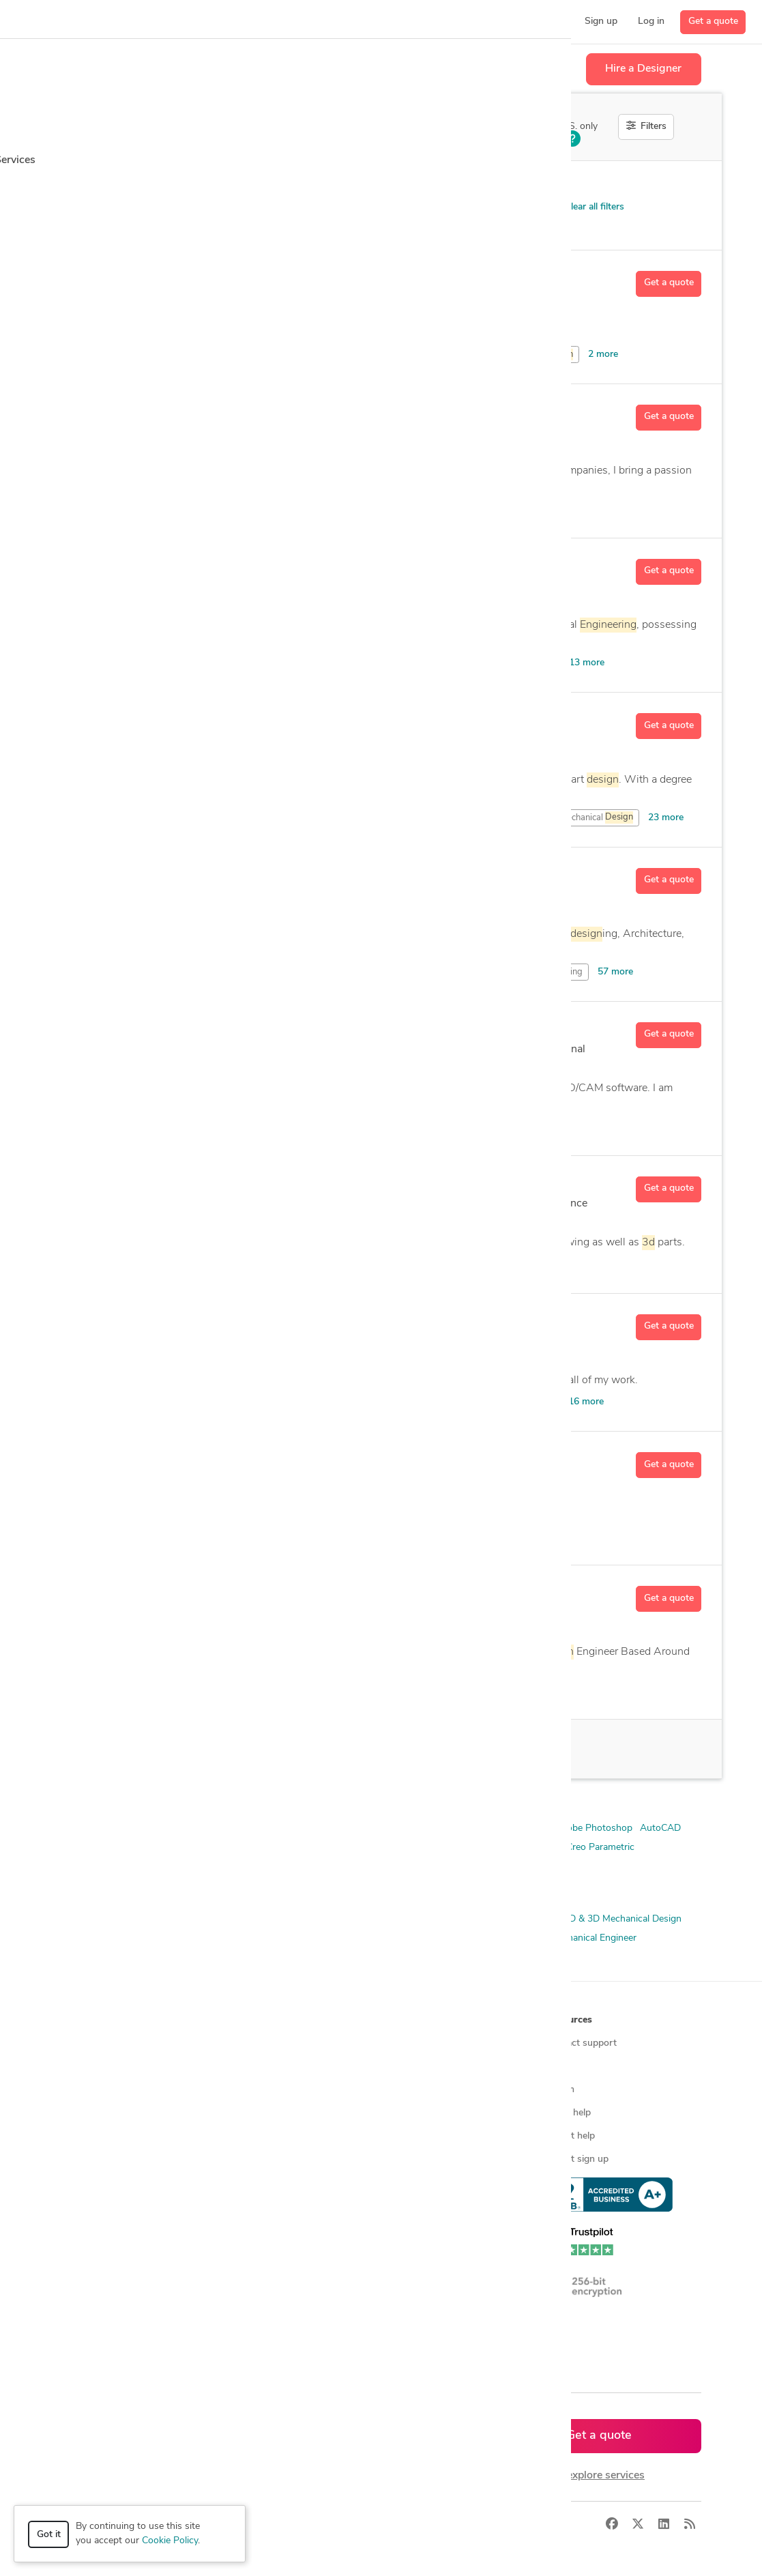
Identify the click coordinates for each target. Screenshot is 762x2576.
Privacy (273, 2524)
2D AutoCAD (224, 1828)
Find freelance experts (273, 2043)
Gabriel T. (179, 567)
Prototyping (367, 1957)
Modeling (384, 1264)
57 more (615, 972)
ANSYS (531, 1828)
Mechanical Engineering (110, 1957)
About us (406, 2043)
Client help (568, 2113)
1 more (544, 1536)
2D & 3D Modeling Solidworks (125, 1828)
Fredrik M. (180, 1460)
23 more (666, 818)
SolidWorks (255, 1867)
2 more (603, 354)
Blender (335, 1847)
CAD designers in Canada (280, 2252)
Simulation (473, 1957)
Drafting (270, 972)
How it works (95, 2043)
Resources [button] (569, 2020)
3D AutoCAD (366, 1828)
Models (241, 1126)
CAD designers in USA (274, 2229)
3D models (249, 2182)
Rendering (421, 1957)
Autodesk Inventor (321, 508)
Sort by (457, 185)
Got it (49, 2535)
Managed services (104, 2066)
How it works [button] (96, 2020)
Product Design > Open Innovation (161, 210)
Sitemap (243, 2345)
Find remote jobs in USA (278, 2159)
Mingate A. (183, 876)
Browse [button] (243, 2020)
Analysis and (506, 1402)
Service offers (255, 2090)
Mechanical (510, 663)
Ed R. (165, 413)
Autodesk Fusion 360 (106, 1847)
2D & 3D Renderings (189, 1938)
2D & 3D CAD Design (106, 1919)
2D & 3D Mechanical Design (622, 1919)
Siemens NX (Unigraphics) (116, 1867)
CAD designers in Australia (283, 2298)
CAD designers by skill (273, 2206)
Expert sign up (577, 2159)
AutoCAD (403, 1126)
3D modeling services (111, 2136)
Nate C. (172, 721)
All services (90, 2206)
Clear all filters (587, 206)
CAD (548, 355)
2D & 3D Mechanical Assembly (491, 1919)
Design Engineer (396, 1938)
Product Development (287, 1957)
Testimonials (413, 2113)
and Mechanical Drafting (520, 972)
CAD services (94, 2113)
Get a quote (713, 21)
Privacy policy (416, 2182)
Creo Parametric (428, 1847)
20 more (455, 1126)
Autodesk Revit (279, 1847)
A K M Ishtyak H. (200, 1184)
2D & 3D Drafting (381, 1919)
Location (287, 185)
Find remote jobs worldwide (286, 2136)
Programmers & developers (123, 2159)
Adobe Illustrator (457, 1264)
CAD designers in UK (271, 2275)
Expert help (570, 2136)
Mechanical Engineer (593, 1938)
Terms (314, 2524)
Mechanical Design (502, 1938)
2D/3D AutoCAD (295, 1828)
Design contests (100, 2090)
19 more (511, 1690)
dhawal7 (176, 279)
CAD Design (328, 1938)
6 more (520, 1264)
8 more (553, 509)
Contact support (581, 2043)
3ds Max (490, 1828)
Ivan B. (170, 1322)
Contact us (410, 2136)
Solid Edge (201, 1867)
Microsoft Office (504, 1847)
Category (80, 185)
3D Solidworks (433, 1828)
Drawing (180, 1126)
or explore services (599, 2475)
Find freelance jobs (266, 2066)
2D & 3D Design (303, 1919)
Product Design (201, 1957)
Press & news (416, 2066)
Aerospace (324, 1126)
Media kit (406, 2090)
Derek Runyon (193, 1030)
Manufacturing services (115, 2182)
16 (179, 1748)
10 (295, 1632)
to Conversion (276, 1690)
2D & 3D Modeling (99, 1938)
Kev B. (169, 1594)
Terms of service (421, 2159)
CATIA (372, 1847)
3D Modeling (268, 1938)
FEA (447, 1938)
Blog (556, 2066)
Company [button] (407, 2020)
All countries (253, 2322)
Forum (560, 2090)
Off (539, 128)
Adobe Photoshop (593, 1828)
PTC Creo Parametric (590, 1847)
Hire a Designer (643, 68)
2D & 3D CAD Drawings (210, 1919)
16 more (586, 1402)
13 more (586, 663)
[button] (169, 22)
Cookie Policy (170, 2541)
